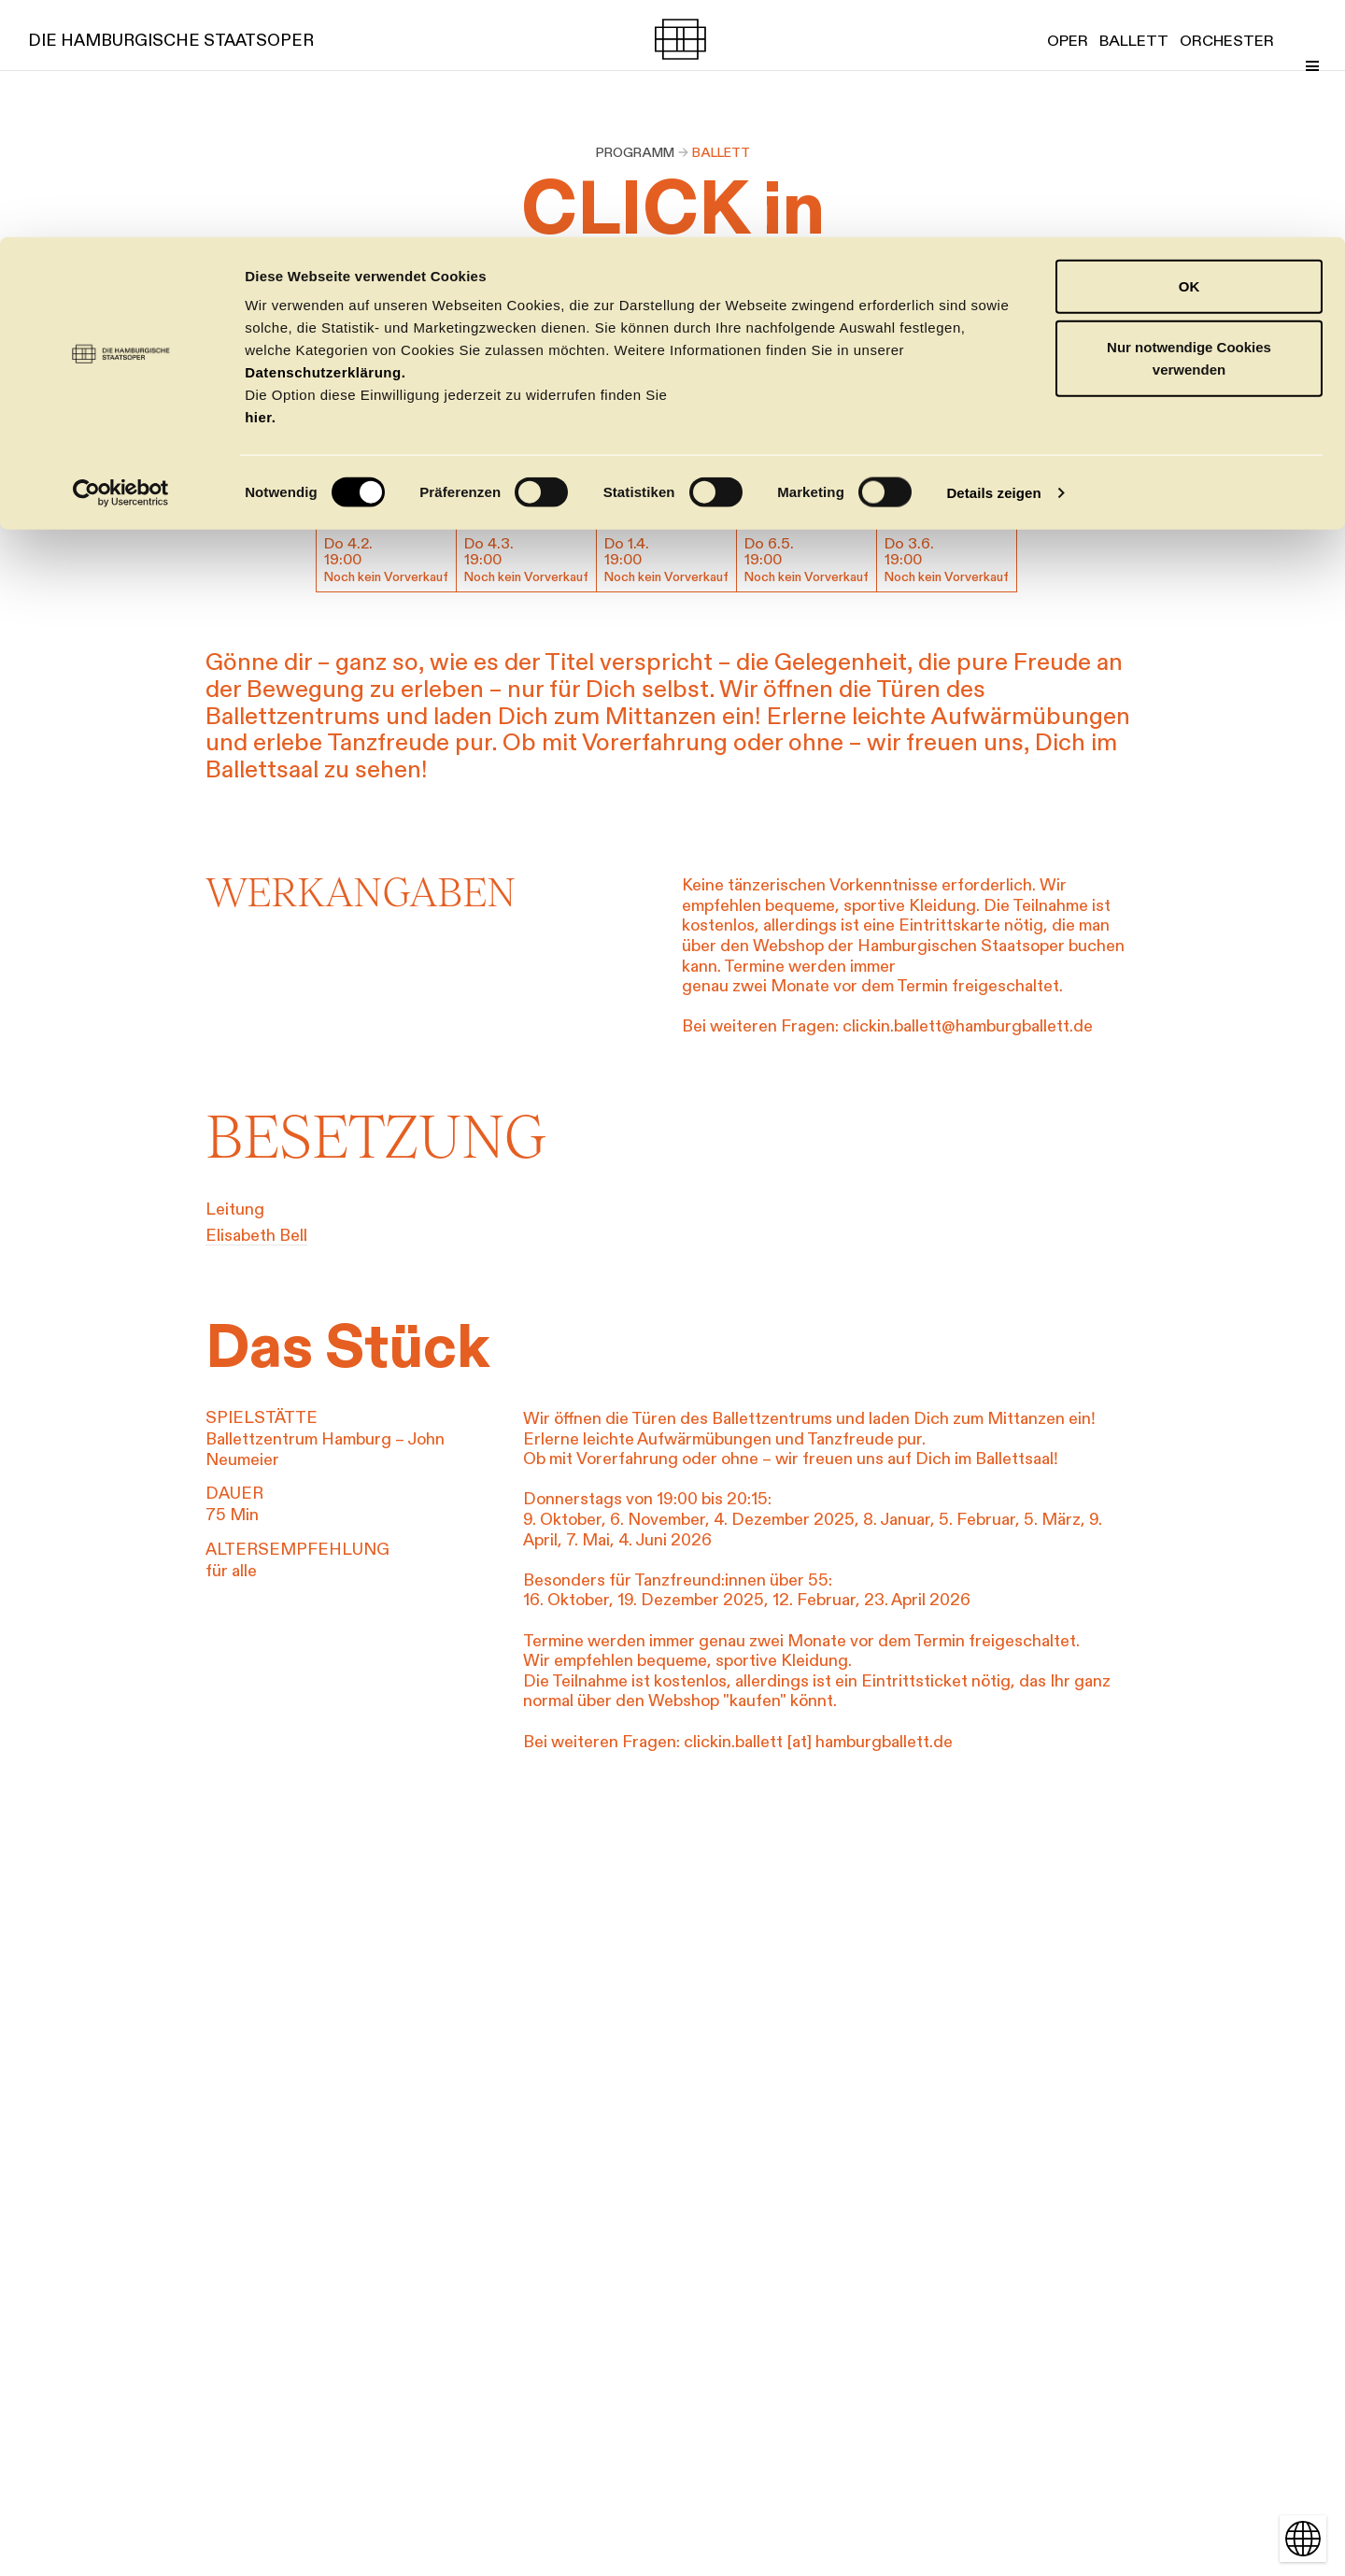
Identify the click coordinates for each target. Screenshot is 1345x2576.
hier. (260, 180)
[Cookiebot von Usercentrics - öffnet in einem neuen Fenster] (121, 256)
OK (1189, 49)
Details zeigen (993, 255)
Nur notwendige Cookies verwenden (1189, 122)
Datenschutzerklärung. (325, 135)
